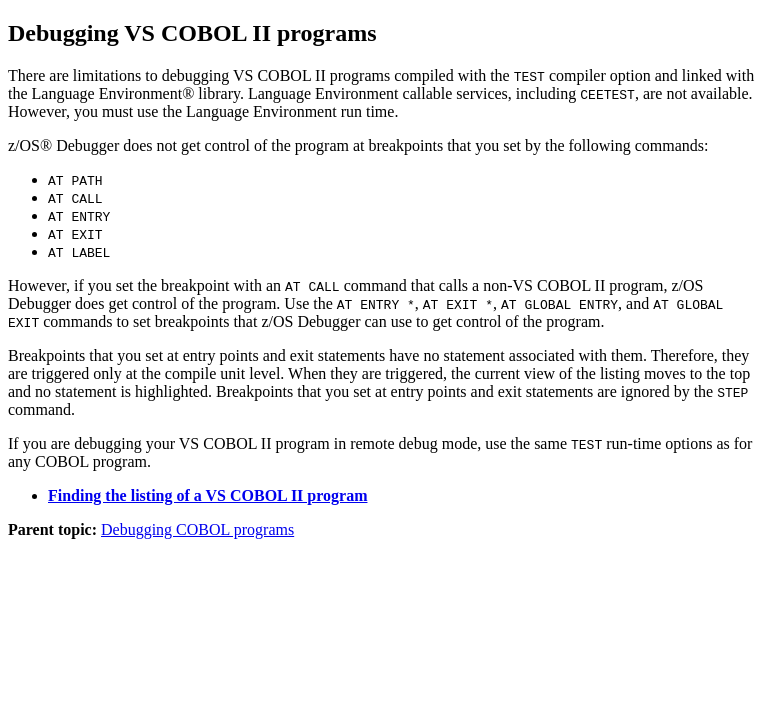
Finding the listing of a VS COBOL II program (207, 495)
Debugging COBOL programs (197, 529)
